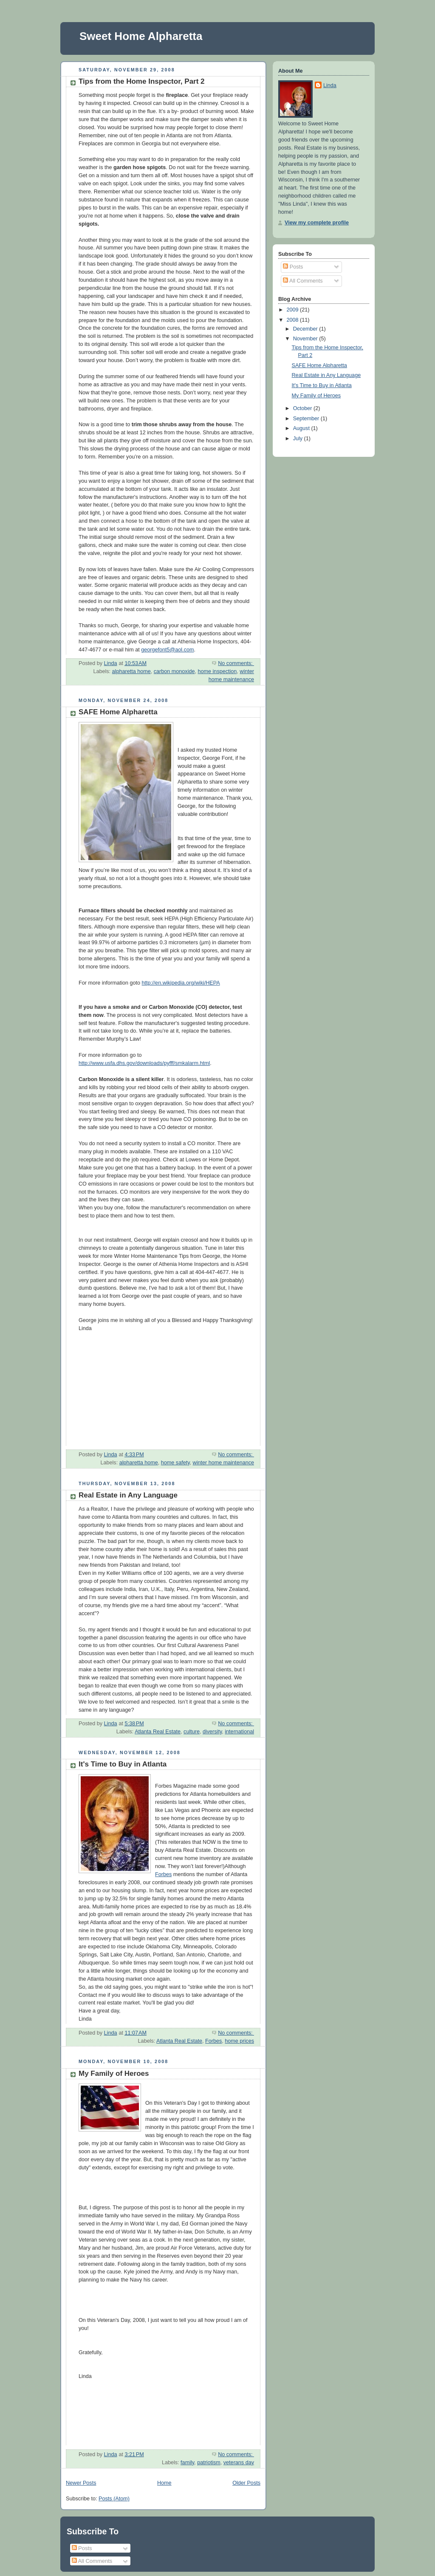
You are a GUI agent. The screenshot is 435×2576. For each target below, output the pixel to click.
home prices (239, 2041)
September (307, 419)
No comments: (236, 663)
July (298, 439)
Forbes (163, 1874)
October (303, 408)
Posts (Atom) (114, 2499)
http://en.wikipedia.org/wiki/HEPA (181, 983)
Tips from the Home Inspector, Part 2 (142, 81)
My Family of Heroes (114, 2073)
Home (164, 2483)
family (187, 2463)
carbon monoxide (174, 671)
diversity (212, 1732)
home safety (175, 1463)
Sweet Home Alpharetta (140, 36)
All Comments (302, 281)
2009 (293, 310)
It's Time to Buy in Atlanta (123, 1764)
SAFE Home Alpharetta (118, 712)
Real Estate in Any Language (128, 1495)
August (302, 428)
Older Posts (246, 2483)
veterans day (238, 2463)
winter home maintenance (223, 1463)
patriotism (208, 2463)
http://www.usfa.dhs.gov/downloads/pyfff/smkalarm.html (144, 1063)
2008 (293, 320)
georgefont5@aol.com (167, 650)
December (306, 329)
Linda (329, 85)
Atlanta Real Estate (158, 1732)
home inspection (217, 671)
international (239, 1732)
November (306, 339)
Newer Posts (81, 2483)
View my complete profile (317, 223)
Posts (293, 267)
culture (192, 1732)
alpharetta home (131, 671)
